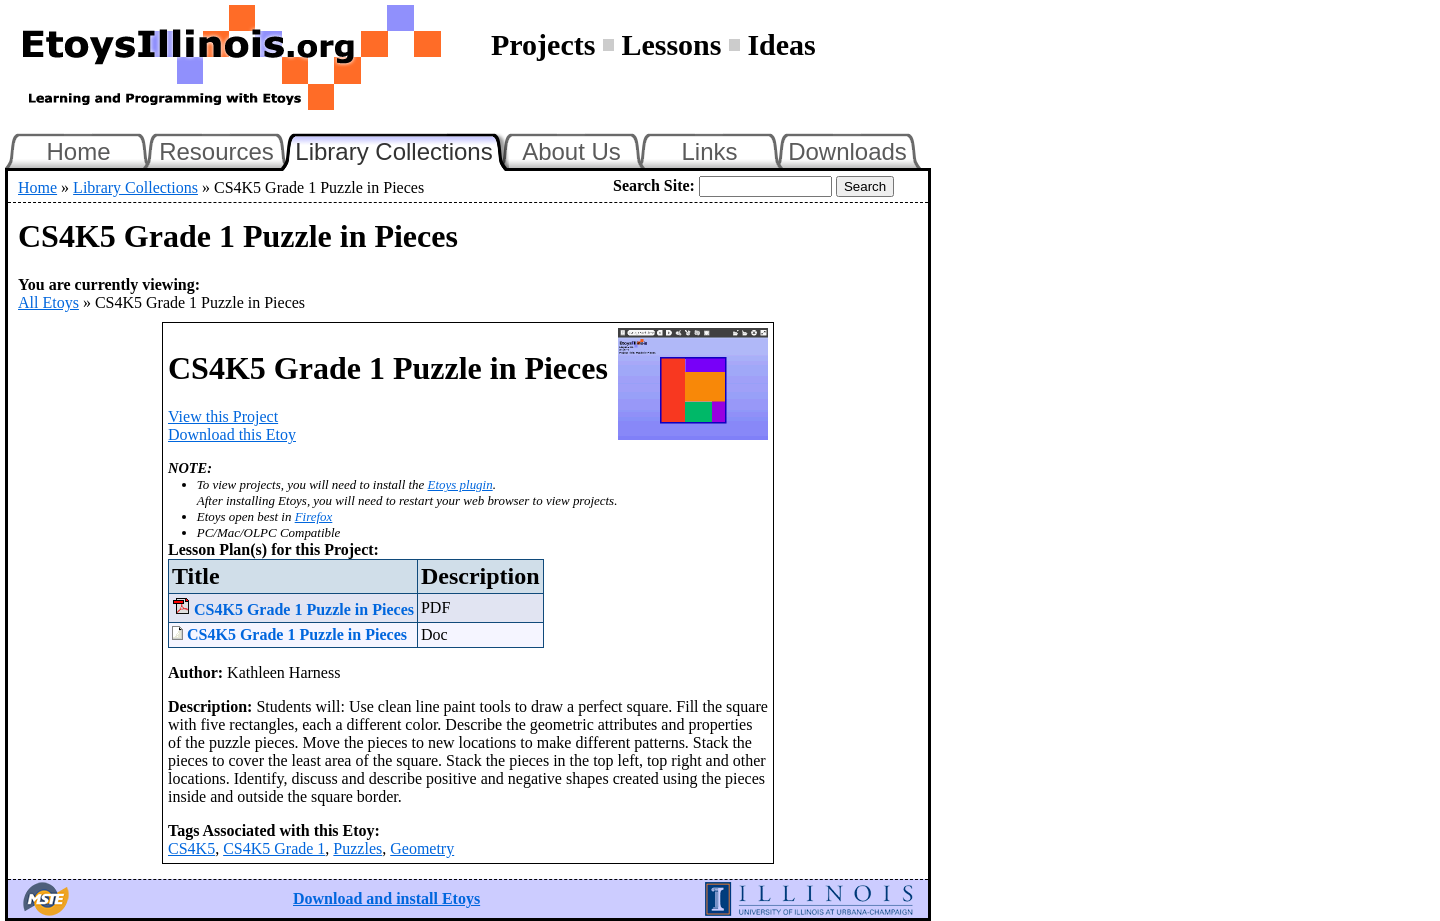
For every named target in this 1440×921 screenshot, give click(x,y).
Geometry (422, 848)
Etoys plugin (460, 484)
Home (78, 151)
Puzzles (357, 848)
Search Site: (654, 185)
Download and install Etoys (386, 898)
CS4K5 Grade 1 (274, 848)
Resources (216, 151)
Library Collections (402, 149)
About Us (571, 151)
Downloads (847, 151)
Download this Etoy (232, 434)
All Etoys (48, 302)
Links (709, 151)
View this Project (223, 416)
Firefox (314, 516)
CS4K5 (191, 848)
